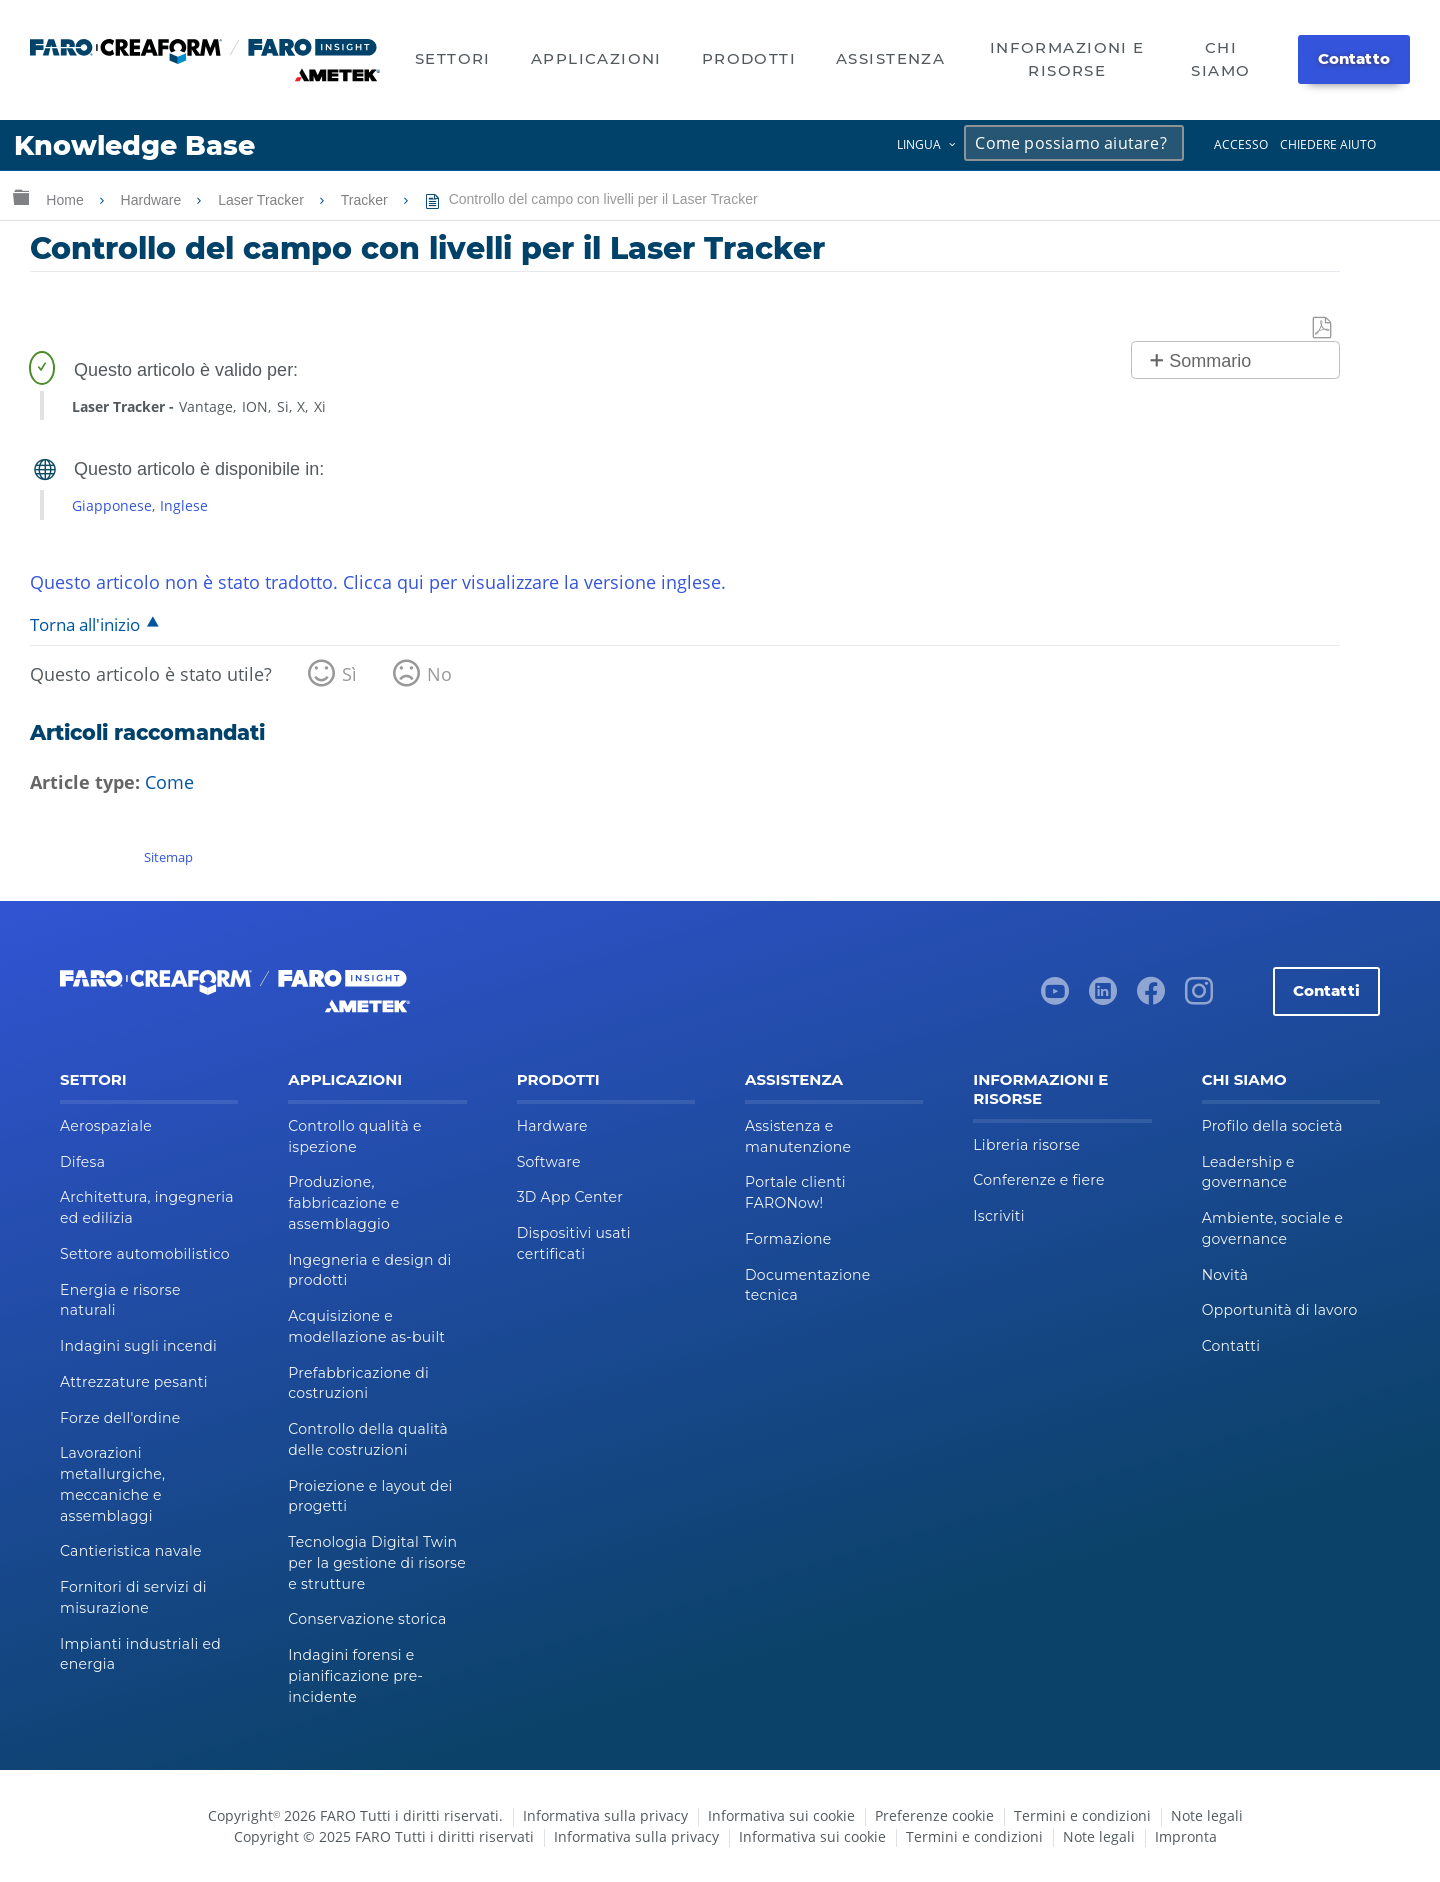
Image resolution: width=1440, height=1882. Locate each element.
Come (169, 782)
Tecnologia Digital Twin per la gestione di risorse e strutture (377, 1563)
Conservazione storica (367, 1619)
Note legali (1207, 1815)
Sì (349, 674)
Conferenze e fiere (1038, 1180)
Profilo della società (1272, 1126)
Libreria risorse (1026, 1145)
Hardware (153, 200)
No (439, 674)
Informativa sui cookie (781, 1815)
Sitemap (168, 857)
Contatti (1326, 990)
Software (549, 1162)
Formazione (788, 1239)
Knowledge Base (134, 145)
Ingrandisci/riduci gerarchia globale (21, 196)
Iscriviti (998, 1216)
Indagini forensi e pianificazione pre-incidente (355, 1676)
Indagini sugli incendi (138, 1346)
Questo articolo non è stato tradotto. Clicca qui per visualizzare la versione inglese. (378, 582)
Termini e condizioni (1082, 1815)
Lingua (919, 144)
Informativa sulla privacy (605, 1815)
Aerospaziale (106, 1126)
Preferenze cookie (934, 1815)
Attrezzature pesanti (134, 1382)
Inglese (184, 505)
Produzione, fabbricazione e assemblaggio (343, 1203)
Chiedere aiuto (1328, 144)
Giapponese (112, 505)
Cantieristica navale (131, 1551)
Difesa (82, 1162)
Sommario (1210, 361)
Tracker (366, 200)
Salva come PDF (1323, 328)
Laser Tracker (262, 200)
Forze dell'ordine (120, 1418)
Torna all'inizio (85, 624)
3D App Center (570, 1197)
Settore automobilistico (145, 1254)
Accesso (1241, 144)
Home (66, 200)
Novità (1225, 1275)
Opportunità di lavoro (1280, 1310)
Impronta (1186, 1836)
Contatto (1354, 58)
